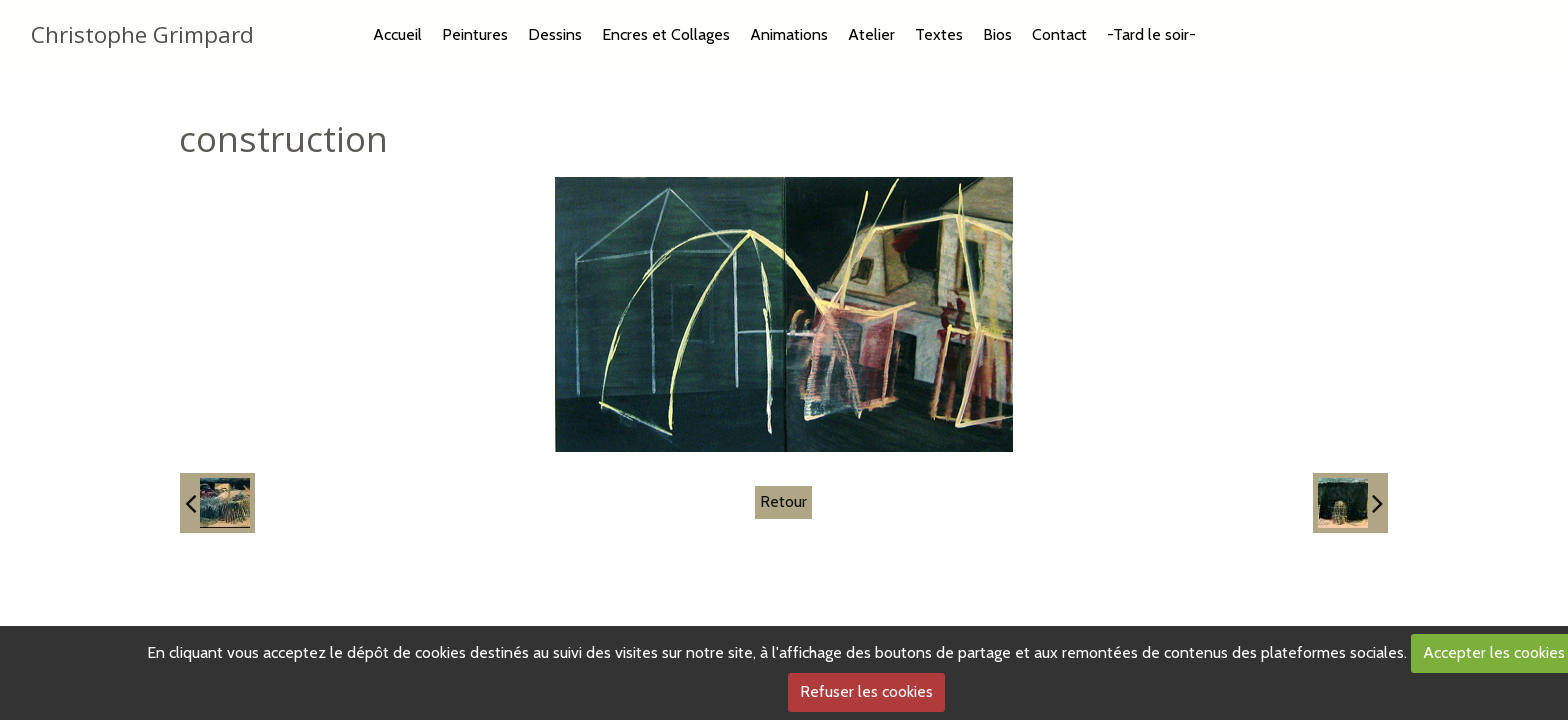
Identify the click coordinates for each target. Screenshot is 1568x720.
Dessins (555, 34)
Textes (939, 34)
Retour (783, 501)
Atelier (871, 34)
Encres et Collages (666, 34)
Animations (789, 34)
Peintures (475, 34)
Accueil (397, 34)
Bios (997, 34)
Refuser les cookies (866, 691)
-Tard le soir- (1151, 34)
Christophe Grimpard (142, 34)
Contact (1059, 34)
